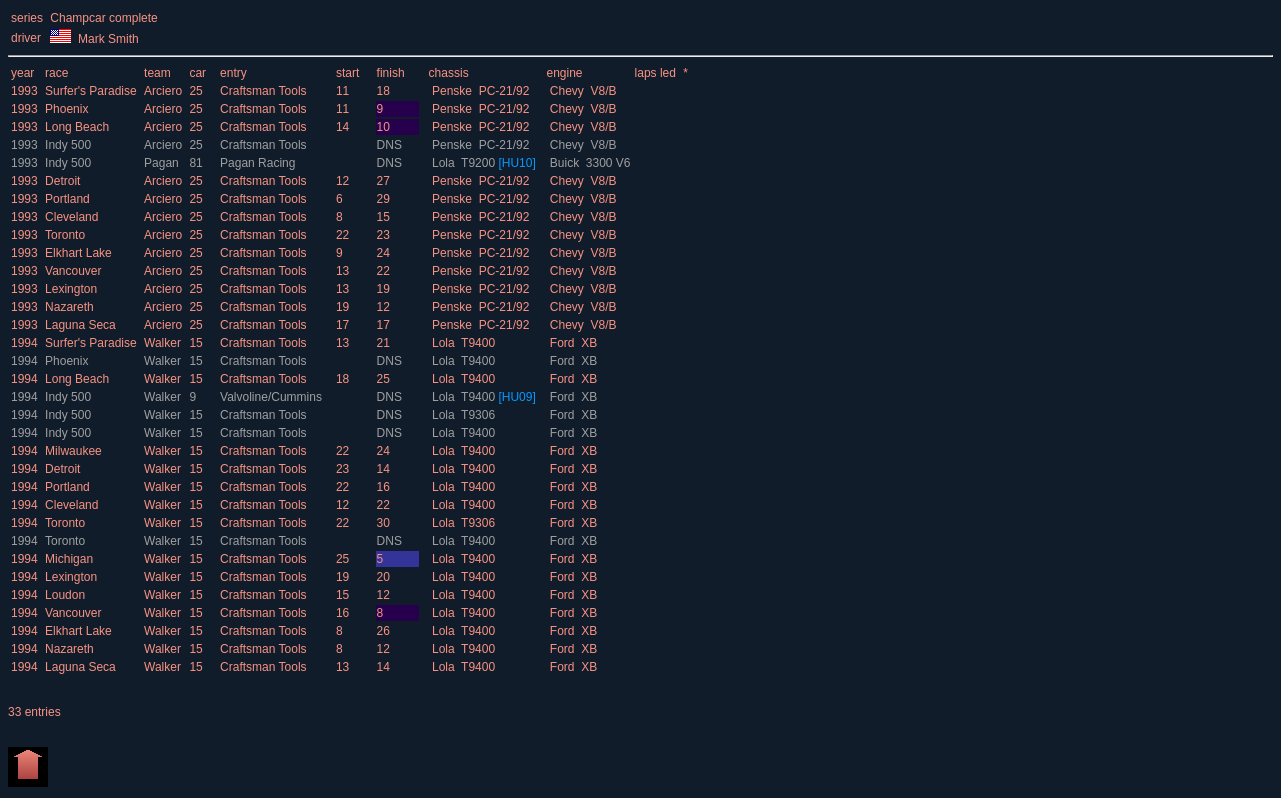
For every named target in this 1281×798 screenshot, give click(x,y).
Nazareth (69, 307)
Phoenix (66, 109)
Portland (67, 199)
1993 (24, 91)
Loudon (65, 595)
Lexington (71, 289)
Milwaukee (73, 451)
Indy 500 (68, 145)
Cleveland (71, 217)
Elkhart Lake (78, 253)
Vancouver (73, 271)
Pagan (163, 163)
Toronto (65, 235)
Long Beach (77, 127)
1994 (24, 343)
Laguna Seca (80, 325)
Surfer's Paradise (91, 91)
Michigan (69, 559)
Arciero (164, 91)
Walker (164, 343)
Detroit (62, 181)
